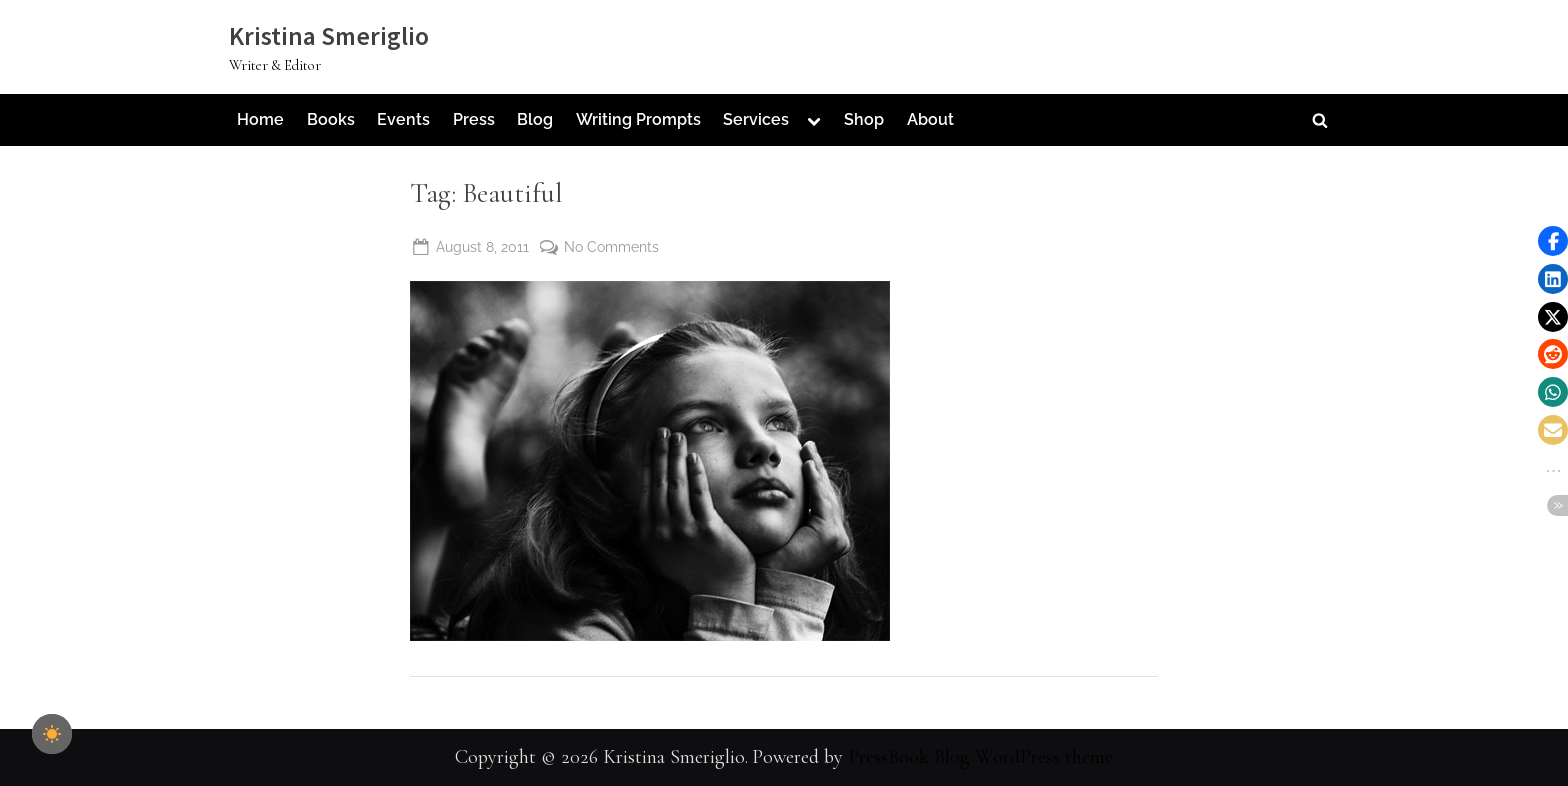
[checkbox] (52, 734)
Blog (535, 119)
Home (260, 119)
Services (756, 119)
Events (403, 119)
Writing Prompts (638, 119)
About (930, 119)
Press (474, 119)
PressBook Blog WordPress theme (980, 757)
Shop (864, 119)
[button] (1553, 241)
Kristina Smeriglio (329, 36)
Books (331, 119)
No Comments (611, 244)
